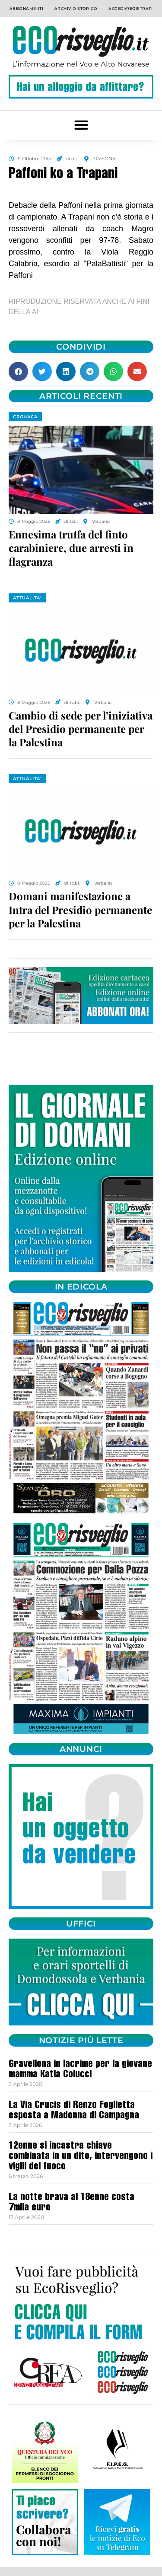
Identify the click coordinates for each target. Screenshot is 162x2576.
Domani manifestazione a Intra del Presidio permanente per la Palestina (80, 909)
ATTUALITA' (27, 598)
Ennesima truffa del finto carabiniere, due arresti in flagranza (71, 547)
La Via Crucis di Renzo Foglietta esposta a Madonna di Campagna (74, 2111)
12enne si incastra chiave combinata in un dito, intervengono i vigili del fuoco (80, 2156)
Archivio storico (75, 8)
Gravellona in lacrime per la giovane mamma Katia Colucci (80, 2070)
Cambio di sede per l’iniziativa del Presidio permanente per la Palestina (80, 728)
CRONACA (25, 417)
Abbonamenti (26, 8)
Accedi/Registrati (130, 8)
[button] (81, 125)
